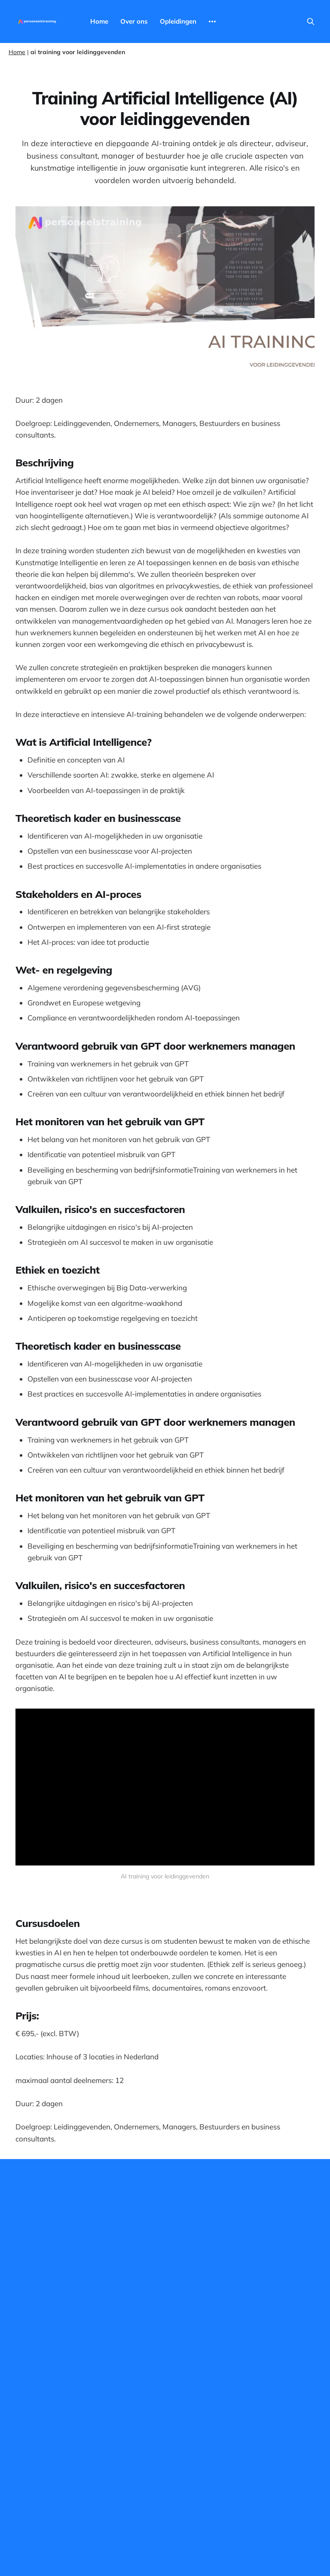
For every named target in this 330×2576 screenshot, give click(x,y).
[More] (212, 21)
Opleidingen (178, 21)
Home (99, 21)
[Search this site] (310, 21)
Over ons (134, 21)
